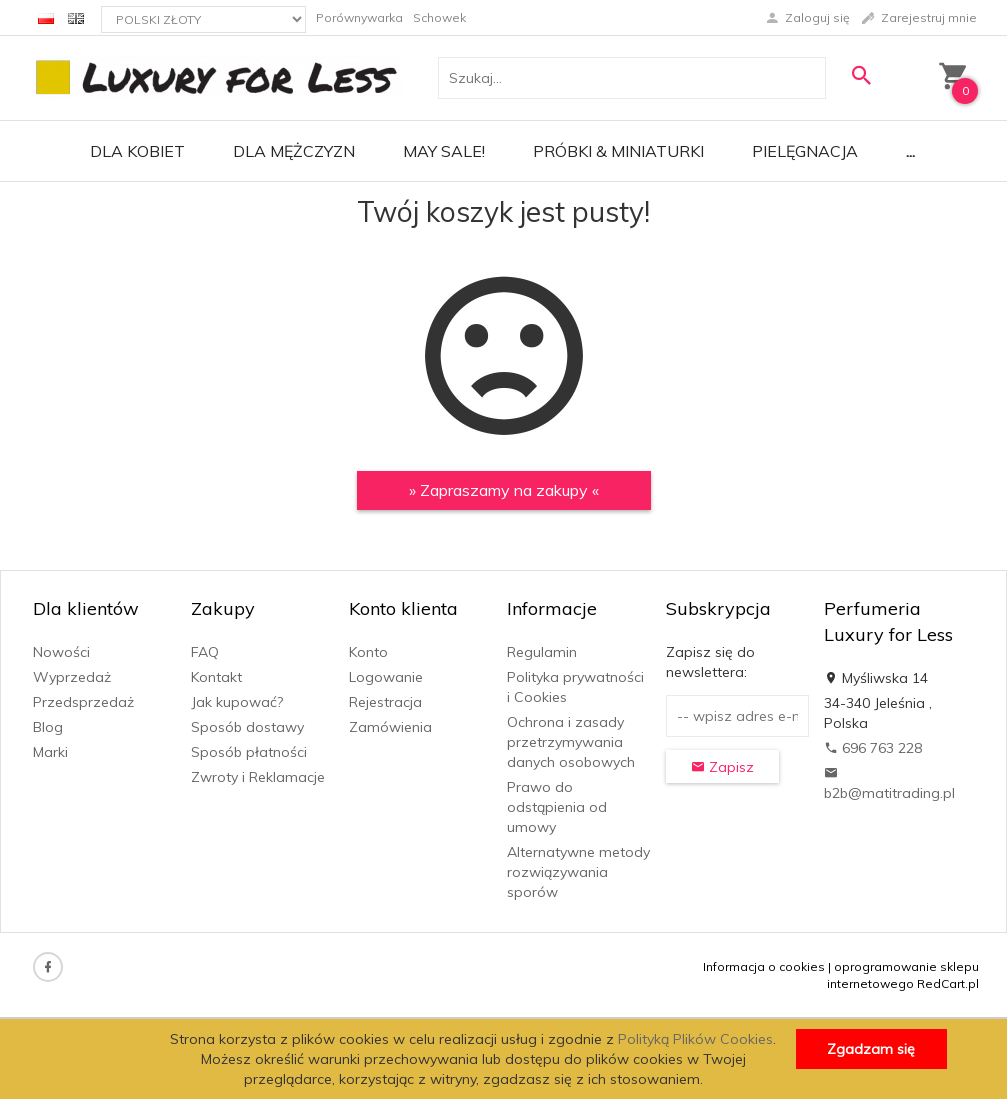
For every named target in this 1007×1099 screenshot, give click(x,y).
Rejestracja (385, 702)
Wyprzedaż (72, 677)
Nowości (61, 652)
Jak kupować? (237, 702)
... (910, 151)
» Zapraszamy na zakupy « (504, 490)
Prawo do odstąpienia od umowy (557, 807)
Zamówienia (390, 727)
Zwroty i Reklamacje (258, 777)
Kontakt (216, 677)
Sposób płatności (249, 752)
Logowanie (386, 677)
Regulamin (542, 652)
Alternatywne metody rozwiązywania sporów (578, 872)
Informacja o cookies (764, 966)
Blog (48, 727)
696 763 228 (873, 748)
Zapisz (722, 767)
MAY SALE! (444, 151)
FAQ (205, 652)
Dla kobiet (137, 151)
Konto (368, 652)
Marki (50, 752)
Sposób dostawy (247, 727)
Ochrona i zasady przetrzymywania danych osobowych (571, 742)
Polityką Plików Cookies (695, 1039)
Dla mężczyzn (294, 151)
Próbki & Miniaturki (618, 151)
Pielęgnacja (805, 151)
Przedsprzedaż (83, 702)
